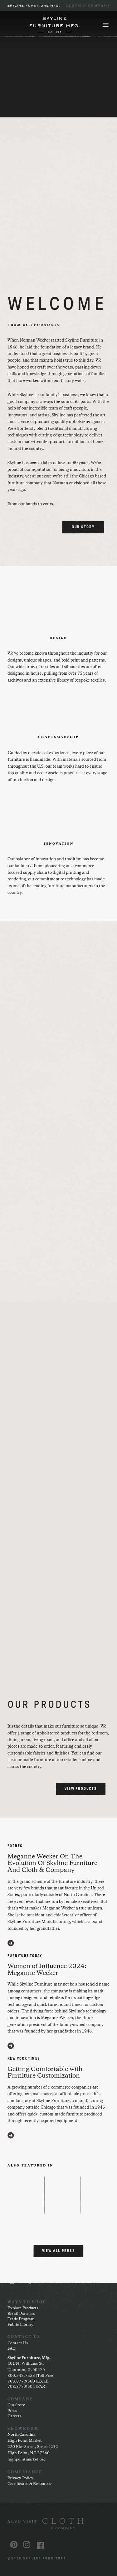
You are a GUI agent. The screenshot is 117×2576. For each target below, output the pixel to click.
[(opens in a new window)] (58, 2523)
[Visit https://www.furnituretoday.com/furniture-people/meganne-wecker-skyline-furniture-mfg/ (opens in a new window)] (10, 2046)
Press (12, 2411)
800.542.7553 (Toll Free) (30, 2375)
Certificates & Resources (29, 2483)
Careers (14, 2416)
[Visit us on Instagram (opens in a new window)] (27, 2544)
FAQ (11, 2348)
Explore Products (22, 2308)
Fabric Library (20, 2324)
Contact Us (17, 2343)
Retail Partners (21, 2313)
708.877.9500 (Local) (27, 2381)
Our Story (16, 2405)
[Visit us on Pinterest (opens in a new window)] (14, 2544)
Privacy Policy (20, 2478)
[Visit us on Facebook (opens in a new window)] (40, 2545)
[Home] (55, 25)
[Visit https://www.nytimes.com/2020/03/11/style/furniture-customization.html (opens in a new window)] (10, 2135)
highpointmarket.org (26, 2459)
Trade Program (20, 2319)
